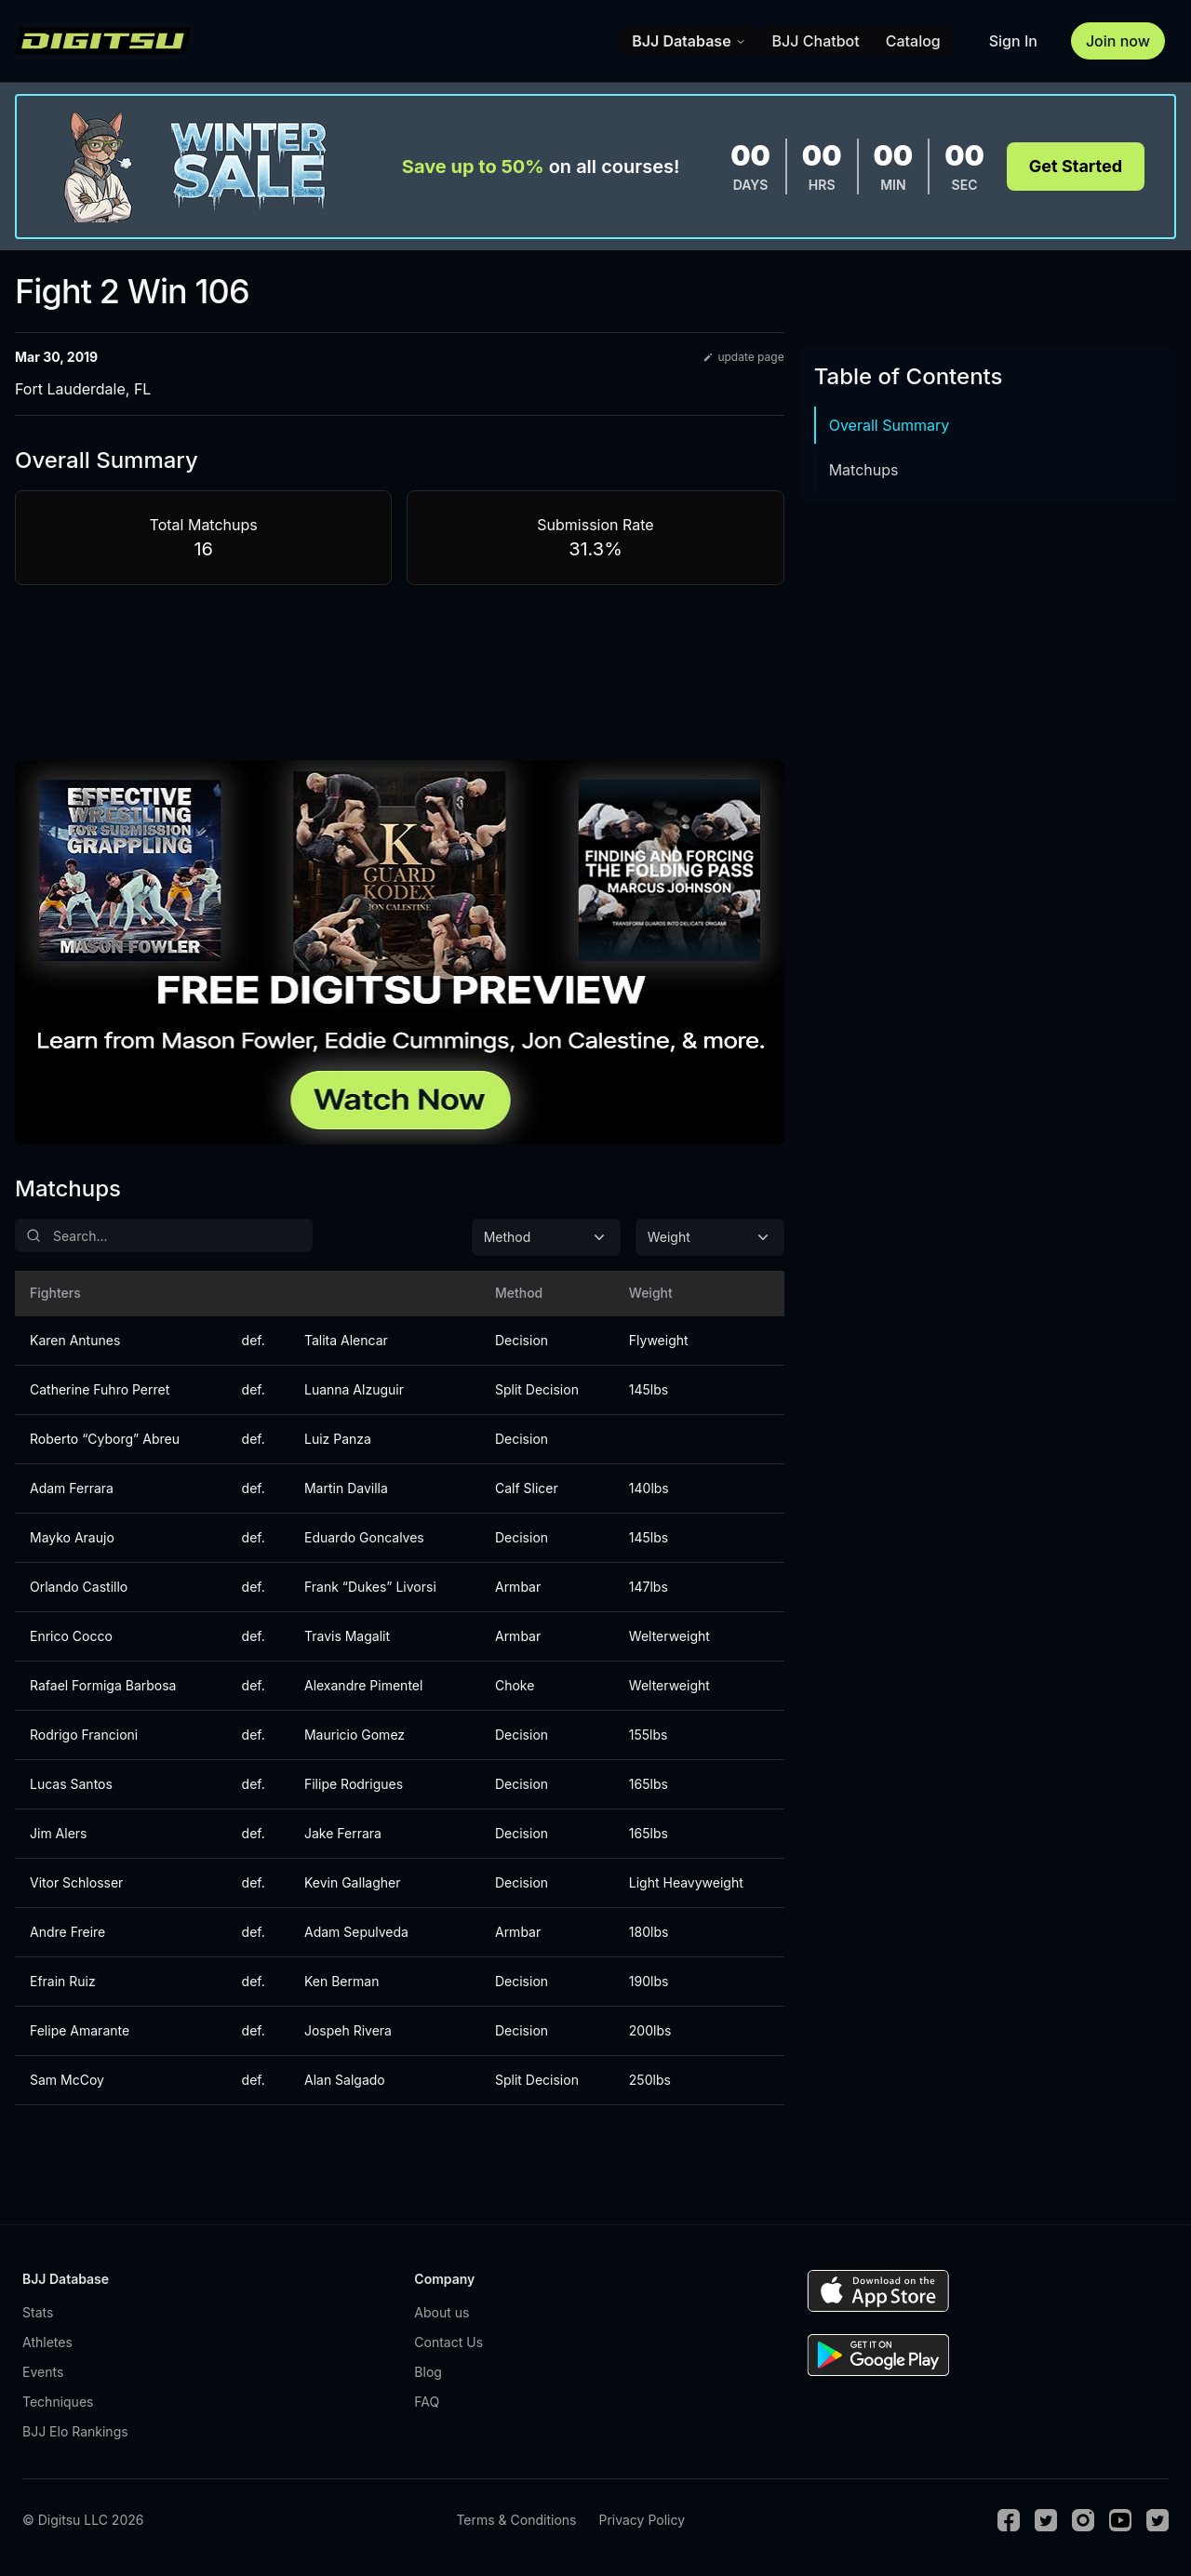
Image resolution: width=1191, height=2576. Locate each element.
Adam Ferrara (72, 1488)
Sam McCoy (67, 2080)
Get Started (1075, 166)
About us (441, 2312)
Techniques (57, 2401)
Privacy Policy (641, 2520)
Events (42, 2372)
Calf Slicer (526, 1488)
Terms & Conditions (516, 2520)
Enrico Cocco (71, 1636)
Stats (37, 2312)
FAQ (426, 2401)
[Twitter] (1046, 2520)
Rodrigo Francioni (84, 1734)
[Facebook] (1008, 2520)
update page (743, 357)
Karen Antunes (75, 1340)
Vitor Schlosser (76, 1882)
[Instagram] (1083, 2520)
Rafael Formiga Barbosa (103, 1685)
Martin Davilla (346, 1488)
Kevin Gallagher (352, 1882)
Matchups (864, 469)
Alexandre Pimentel (363, 1685)
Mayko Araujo (72, 1537)
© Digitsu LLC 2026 (82, 2520)
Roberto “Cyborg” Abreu (105, 1439)
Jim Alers (58, 1833)
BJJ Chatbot (816, 41)
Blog (428, 2372)
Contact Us (448, 2342)
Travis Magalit (347, 1636)
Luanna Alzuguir (354, 1389)
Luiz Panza (337, 1439)
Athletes (47, 2342)
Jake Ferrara (342, 1833)
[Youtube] (1120, 2520)
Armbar (518, 1587)
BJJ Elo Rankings (75, 2431)
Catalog (913, 41)
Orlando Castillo (78, 1587)
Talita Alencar (346, 1340)
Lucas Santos (71, 1784)
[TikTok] (1157, 2520)
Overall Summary (889, 425)
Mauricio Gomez (354, 1734)
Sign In (1013, 41)
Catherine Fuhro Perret (99, 1389)
